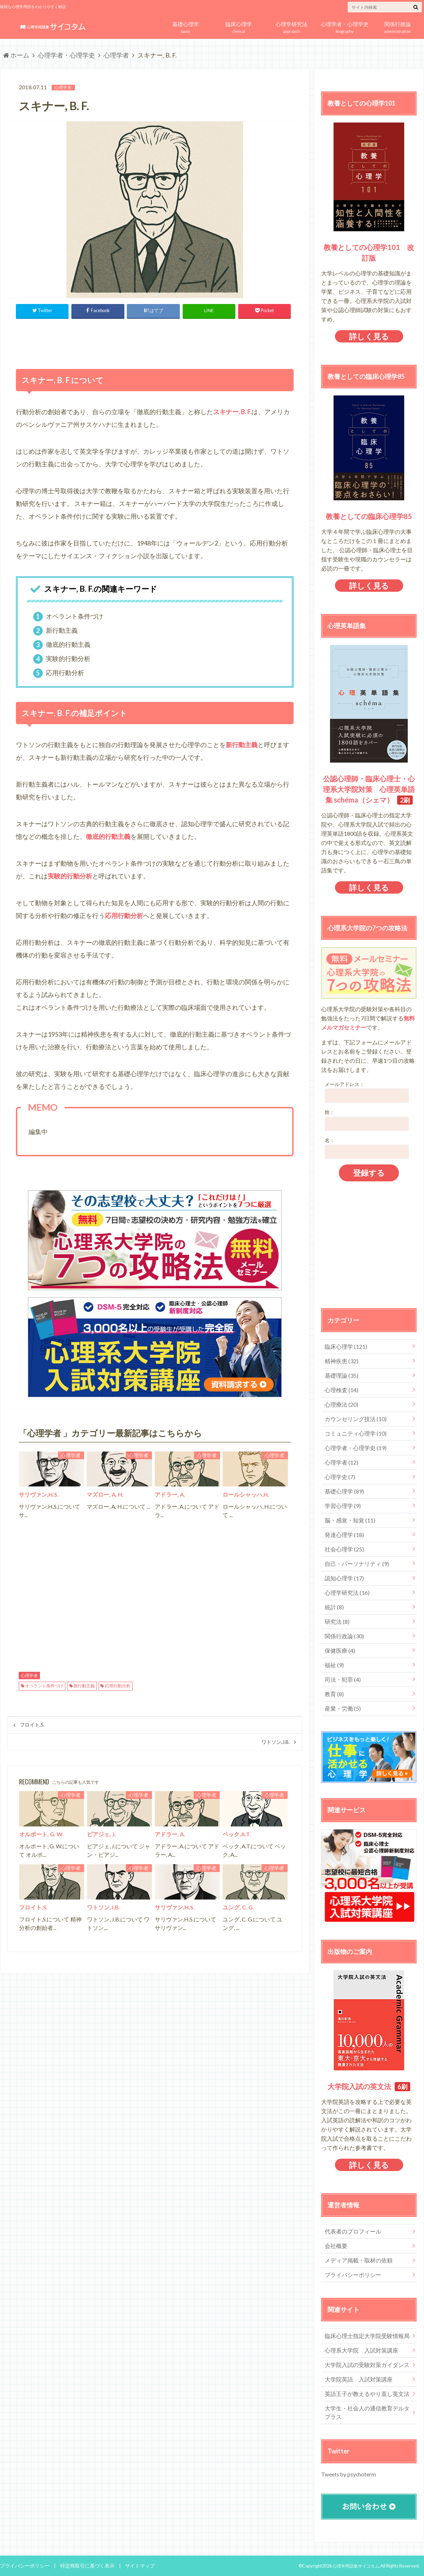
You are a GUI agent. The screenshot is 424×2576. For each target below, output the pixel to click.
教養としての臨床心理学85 (369, 516)
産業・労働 (343, 1708)
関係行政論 (344, 1636)
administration (397, 25)
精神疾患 (341, 1361)
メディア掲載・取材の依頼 (359, 2260)
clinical (238, 25)
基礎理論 (341, 1375)
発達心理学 (344, 1534)
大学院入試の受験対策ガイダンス (367, 2364)
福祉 (334, 1665)
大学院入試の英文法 (359, 2086)
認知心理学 (344, 1578)
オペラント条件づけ (44, 1686)
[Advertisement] (154, 342)
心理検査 (341, 1390)
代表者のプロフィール (353, 2231)
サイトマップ (131, 2565)
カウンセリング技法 (356, 1418)
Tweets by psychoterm (347, 2474)
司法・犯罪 (343, 1679)
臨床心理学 (346, 1346)
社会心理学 (344, 1549)
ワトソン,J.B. (275, 1742)
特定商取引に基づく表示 (82, 2565)
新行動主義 (84, 1686)
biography (344, 25)
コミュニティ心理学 (356, 1433)
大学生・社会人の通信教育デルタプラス (367, 2412)
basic (185, 25)
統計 (334, 1607)
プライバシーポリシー (353, 2274)
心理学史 (340, 1476)
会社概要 (336, 2245)
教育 (334, 1693)
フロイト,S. (32, 1725)
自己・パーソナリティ (357, 1563)
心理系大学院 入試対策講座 (361, 2350)
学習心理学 (343, 1505)
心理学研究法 (347, 1592)
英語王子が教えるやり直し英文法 (367, 2393)
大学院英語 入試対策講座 (359, 2379)
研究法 (337, 1621)
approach (291, 25)
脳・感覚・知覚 (350, 1520)
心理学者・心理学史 (356, 1447)
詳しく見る (369, 336)
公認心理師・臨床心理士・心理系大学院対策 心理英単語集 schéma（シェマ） (369, 789)
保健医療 (340, 1650)
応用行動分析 (117, 1686)
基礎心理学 (344, 1491)
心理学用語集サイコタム (354, 2565)
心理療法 (341, 1404)
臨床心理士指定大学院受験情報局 (367, 2335)
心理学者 (29, 1675)
